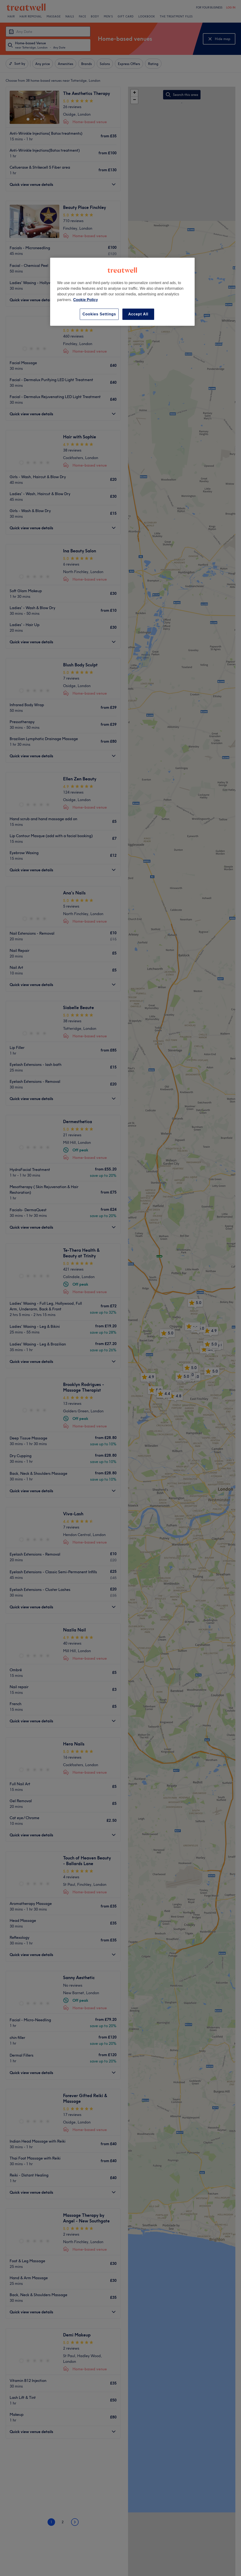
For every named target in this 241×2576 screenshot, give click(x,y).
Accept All (138, 314)
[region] (122, 292)
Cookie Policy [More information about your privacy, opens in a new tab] (85, 300)
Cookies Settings (99, 314)
